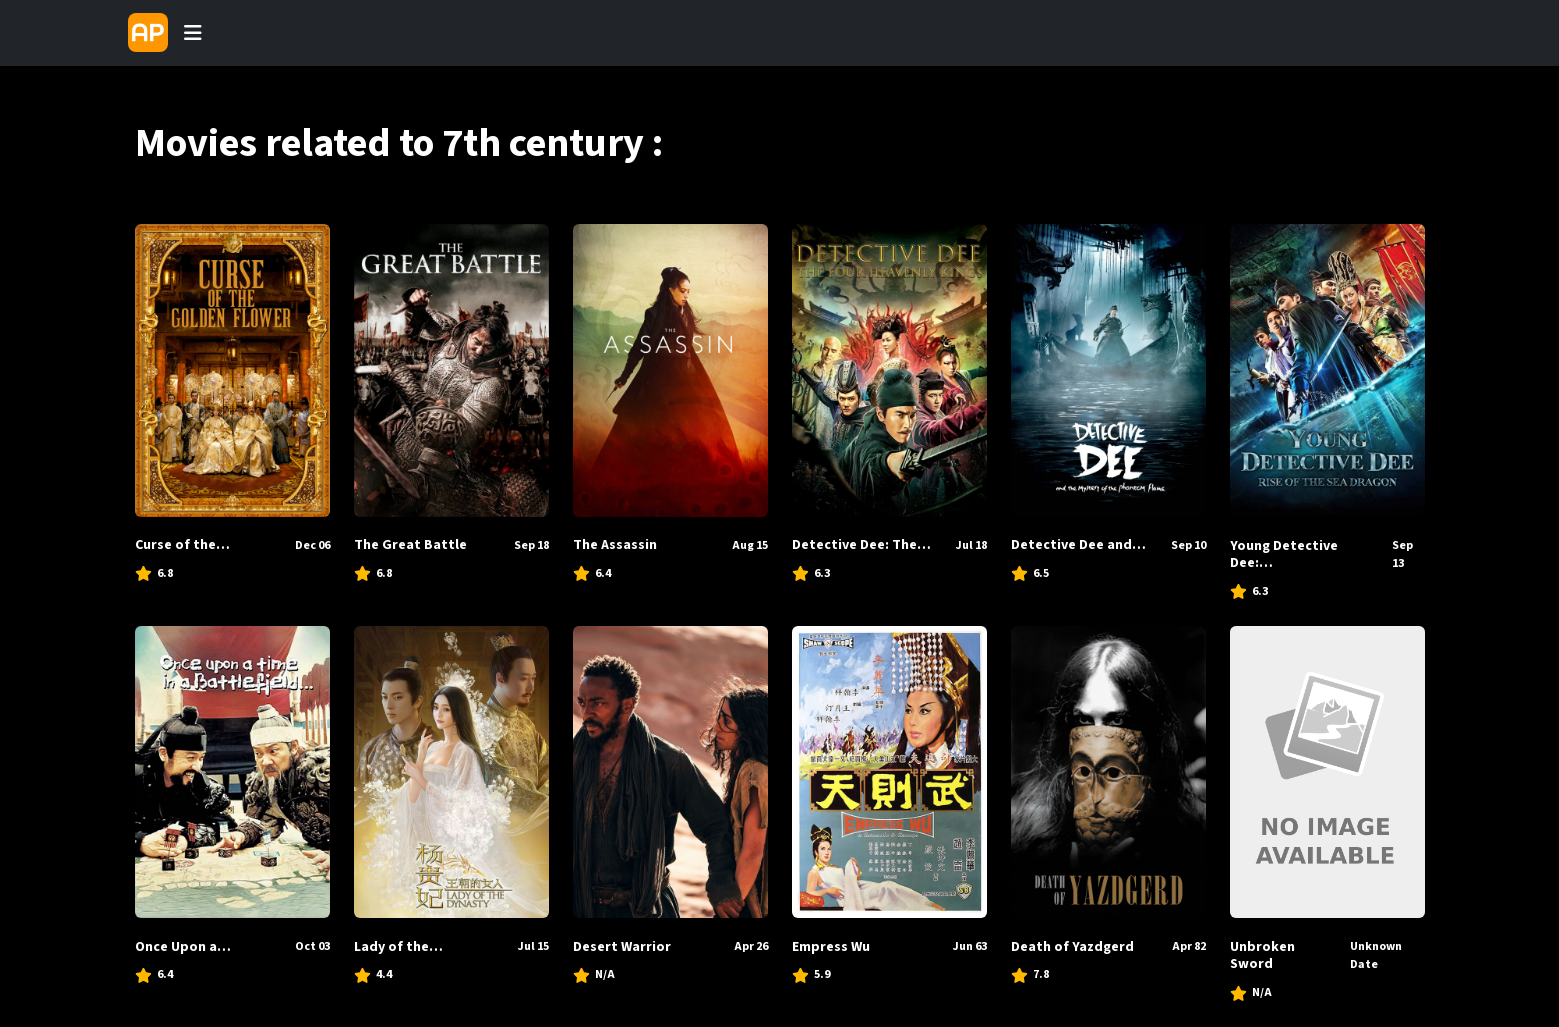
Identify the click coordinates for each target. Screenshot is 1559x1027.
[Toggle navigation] (193, 33)
